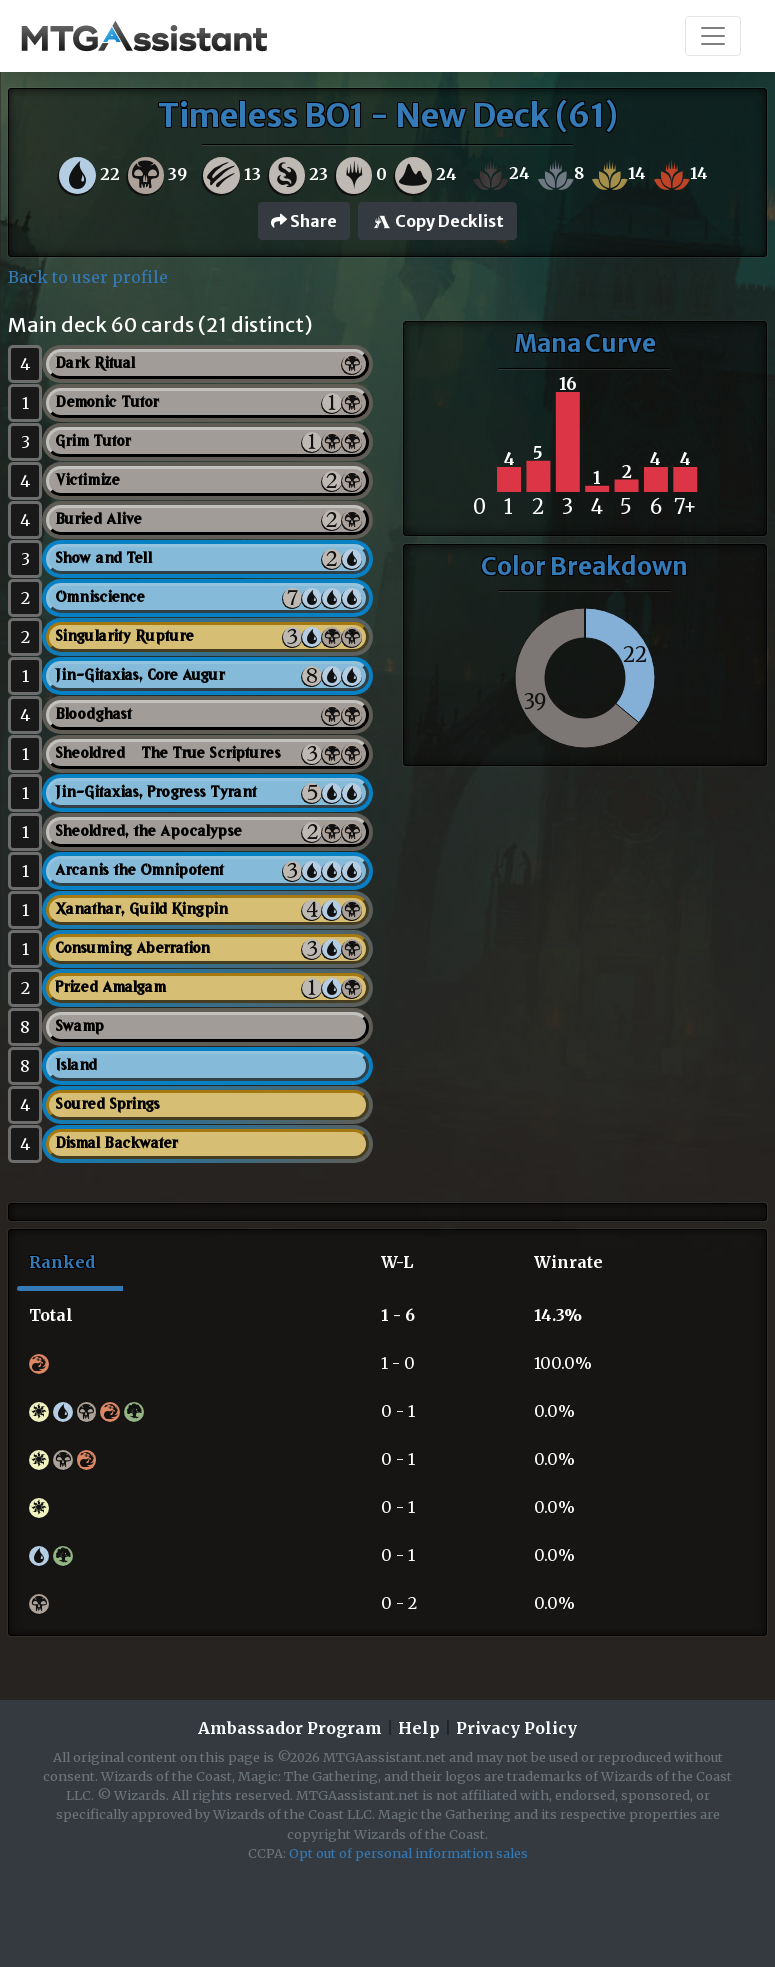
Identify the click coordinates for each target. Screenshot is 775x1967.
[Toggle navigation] (713, 36)
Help (419, 1728)
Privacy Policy (516, 1728)
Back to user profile (88, 277)
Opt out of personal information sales (408, 1853)
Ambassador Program (290, 1728)
